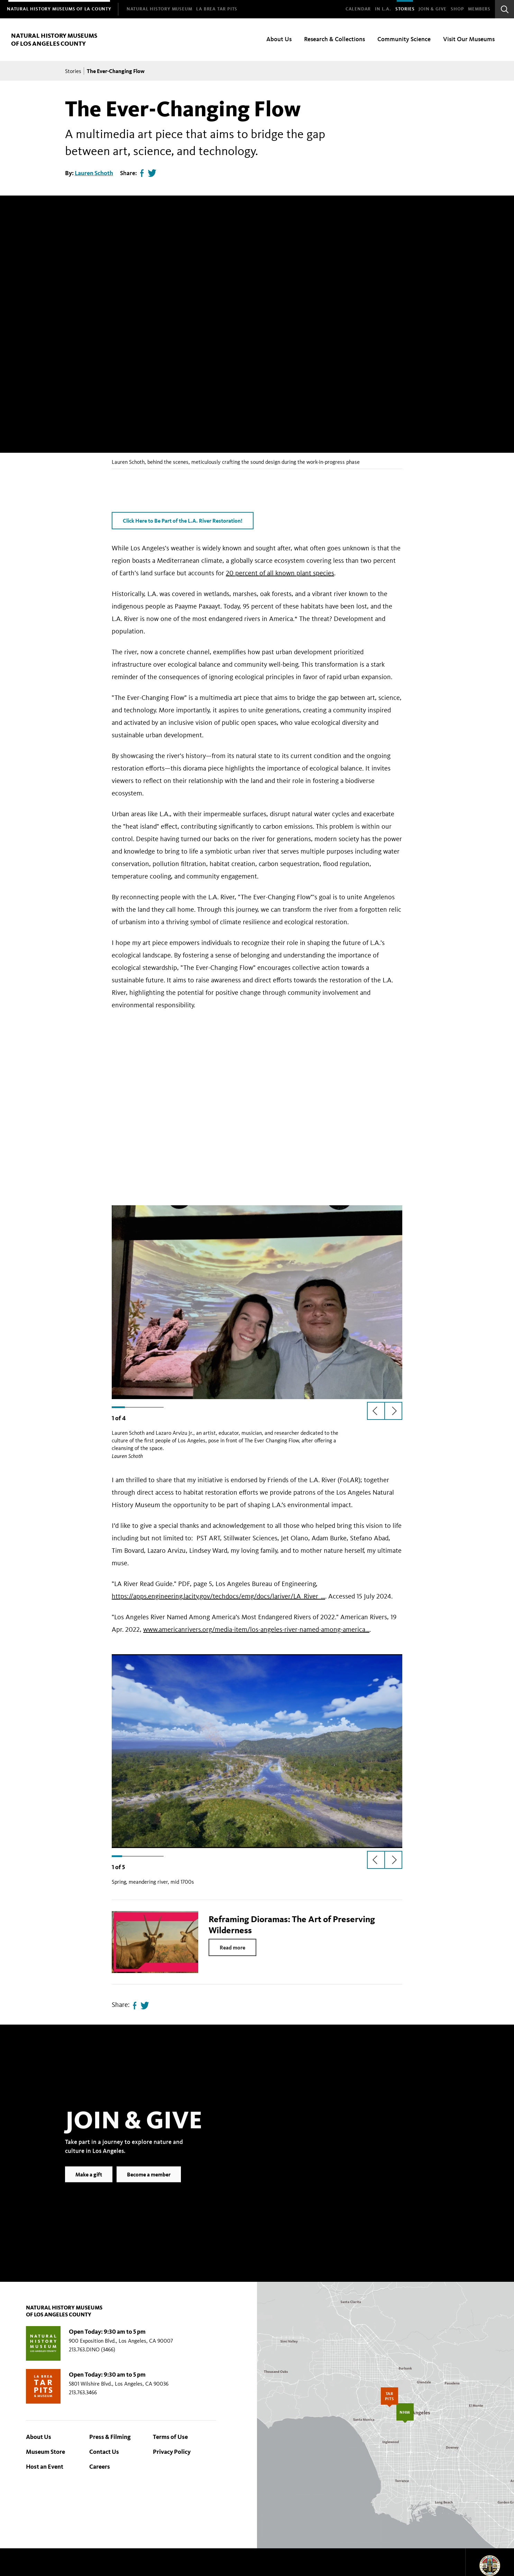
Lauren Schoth (94, 173)
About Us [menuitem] (279, 39)
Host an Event (44, 2466)
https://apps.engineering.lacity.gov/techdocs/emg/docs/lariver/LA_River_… (218, 1596)
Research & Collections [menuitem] (334, 39)
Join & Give (433, 9)
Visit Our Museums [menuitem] (469, 39)
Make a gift (88, 2184)
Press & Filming (110, 2437)
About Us (38, 2437)
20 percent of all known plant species (280, 573)
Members (479, 9)
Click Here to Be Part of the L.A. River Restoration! (182, 520)
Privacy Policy (172, 2452)
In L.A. (383, 9)
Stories (405, 9)
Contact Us (104, 2452)
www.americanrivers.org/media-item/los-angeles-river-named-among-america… (256, 1629)
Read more (232, 1947)
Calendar (358, 9)
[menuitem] (59, 9)
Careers (99, 2466)
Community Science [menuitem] (404, 39)
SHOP (457, 9)
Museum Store (45, 2452)
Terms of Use (170, 2437)
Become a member (149, 2184)
